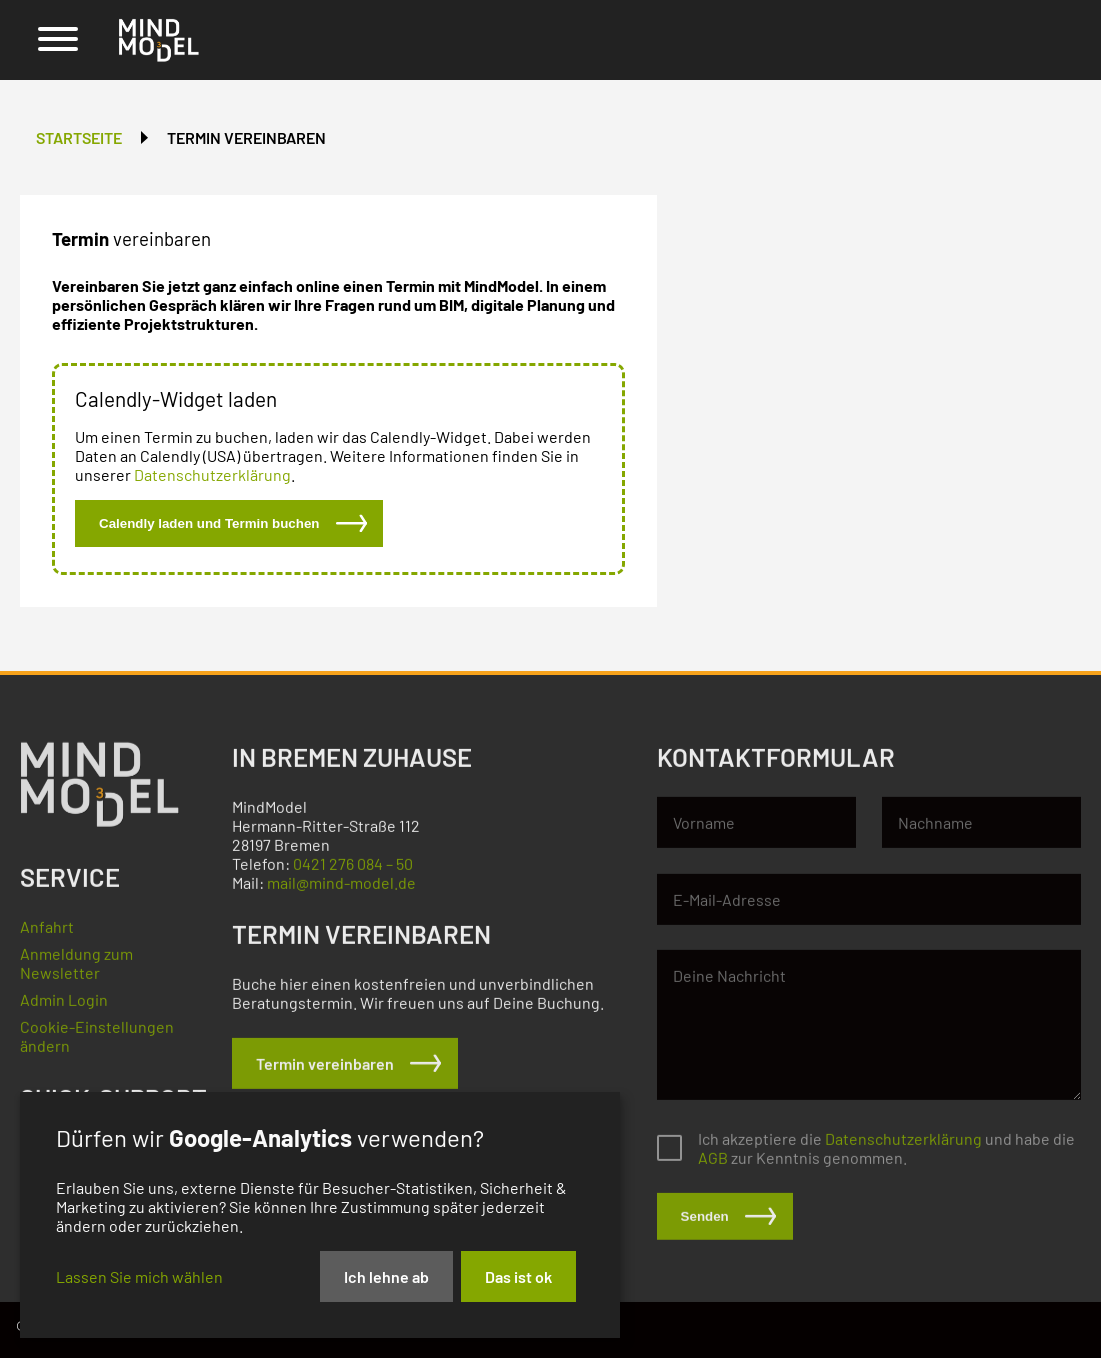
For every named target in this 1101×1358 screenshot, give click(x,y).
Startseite (79, 137)
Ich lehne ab (386, 1276)
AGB (713, 1165)
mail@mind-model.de (341, 890)
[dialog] (320, 1215)
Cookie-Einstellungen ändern (97, 1044)
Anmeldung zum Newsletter (76, 971)
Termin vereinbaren (246, 137)
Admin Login (64, 1007)
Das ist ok (518, 1276)
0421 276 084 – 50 (353, 871)
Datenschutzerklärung (212, 474)
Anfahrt (47, 934)
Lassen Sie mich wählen (139, 1276)
